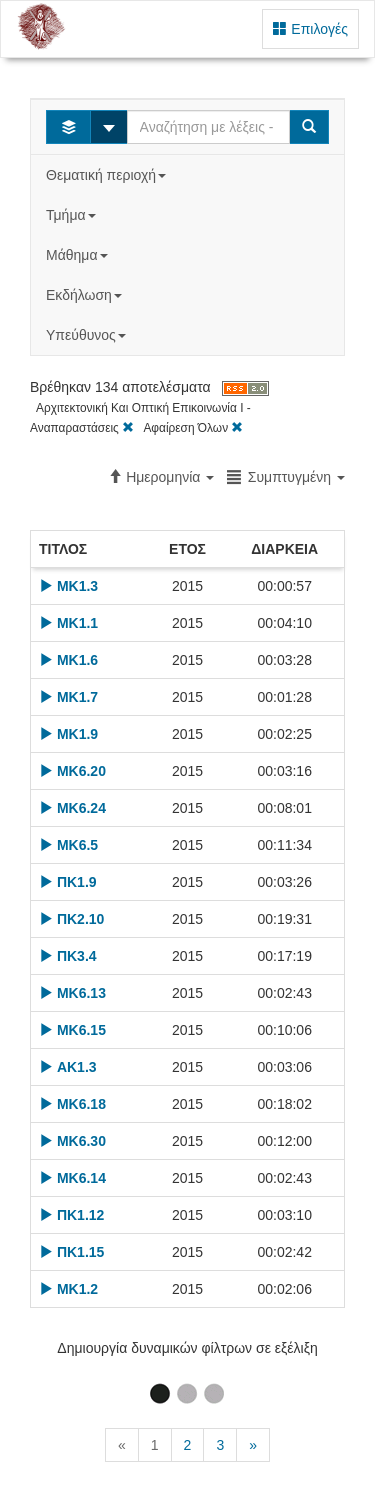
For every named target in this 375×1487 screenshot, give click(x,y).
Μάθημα (78, 255)
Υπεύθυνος (88, 335)
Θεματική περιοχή (108, 175)
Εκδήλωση (86, 295)
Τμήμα (72, 215)
